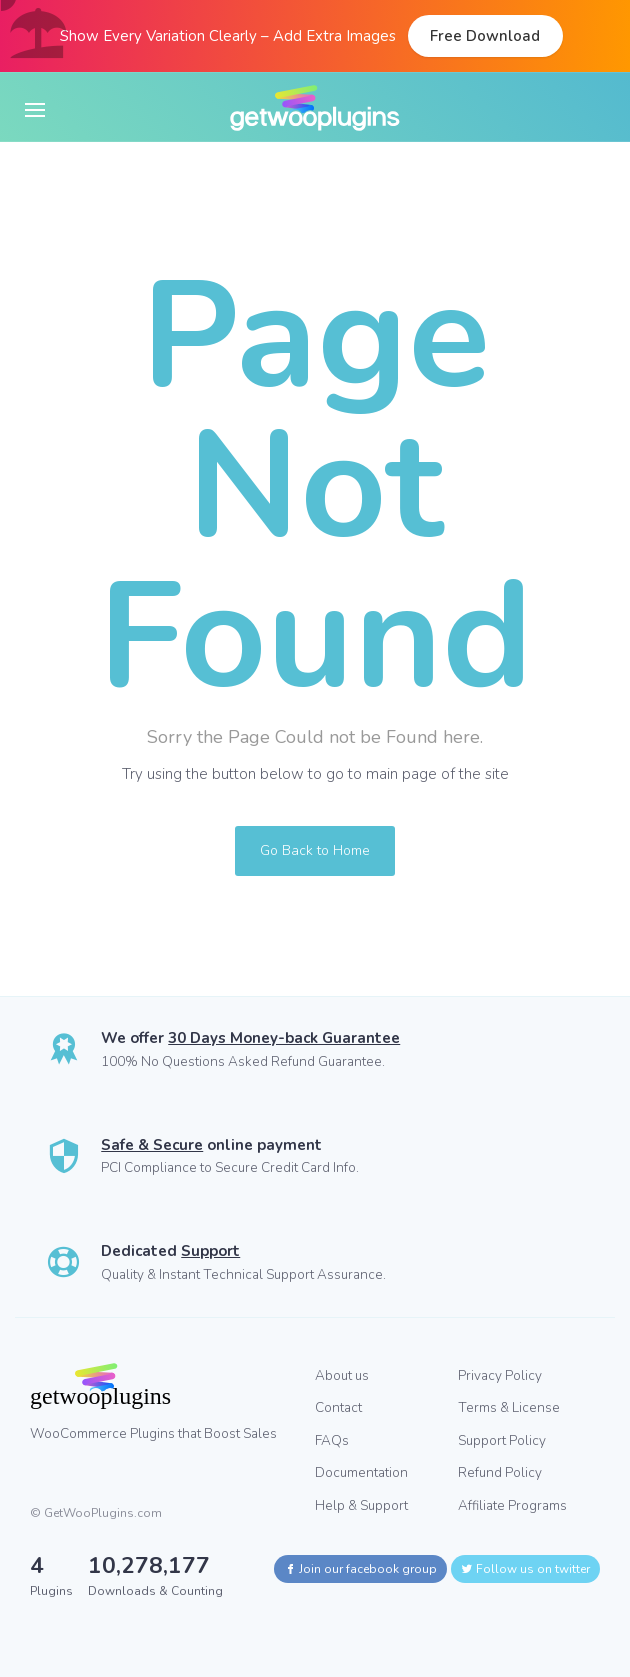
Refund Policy (500, 1472)
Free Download (485, 36)
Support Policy (502, 1440)
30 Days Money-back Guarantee (284, 1038)
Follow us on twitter (525, 1569)
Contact (338, 1407)
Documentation (361, 1472)
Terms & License (509, 1407)
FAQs (332, 1440)
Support (210, 1251)
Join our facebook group (360, 1569)
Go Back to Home (315, 850)
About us (342, 1375)
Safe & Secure (152, 1145)
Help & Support (361, 1505)
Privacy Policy (500, 1375)
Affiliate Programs (512, 1505)
